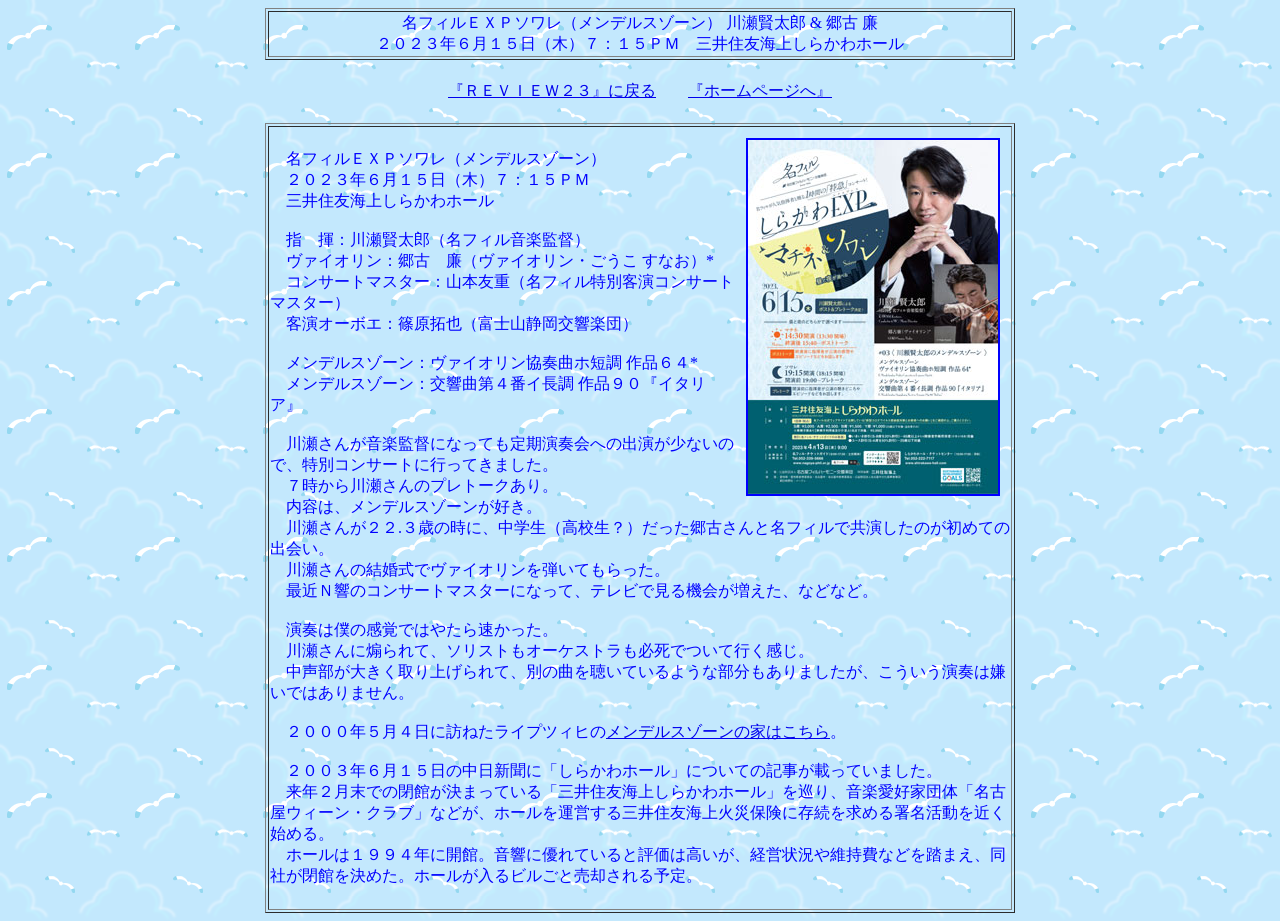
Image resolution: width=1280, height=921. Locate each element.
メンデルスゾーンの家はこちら (718, 731)
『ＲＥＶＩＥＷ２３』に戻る (552, 90)
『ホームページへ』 (760, 90)
